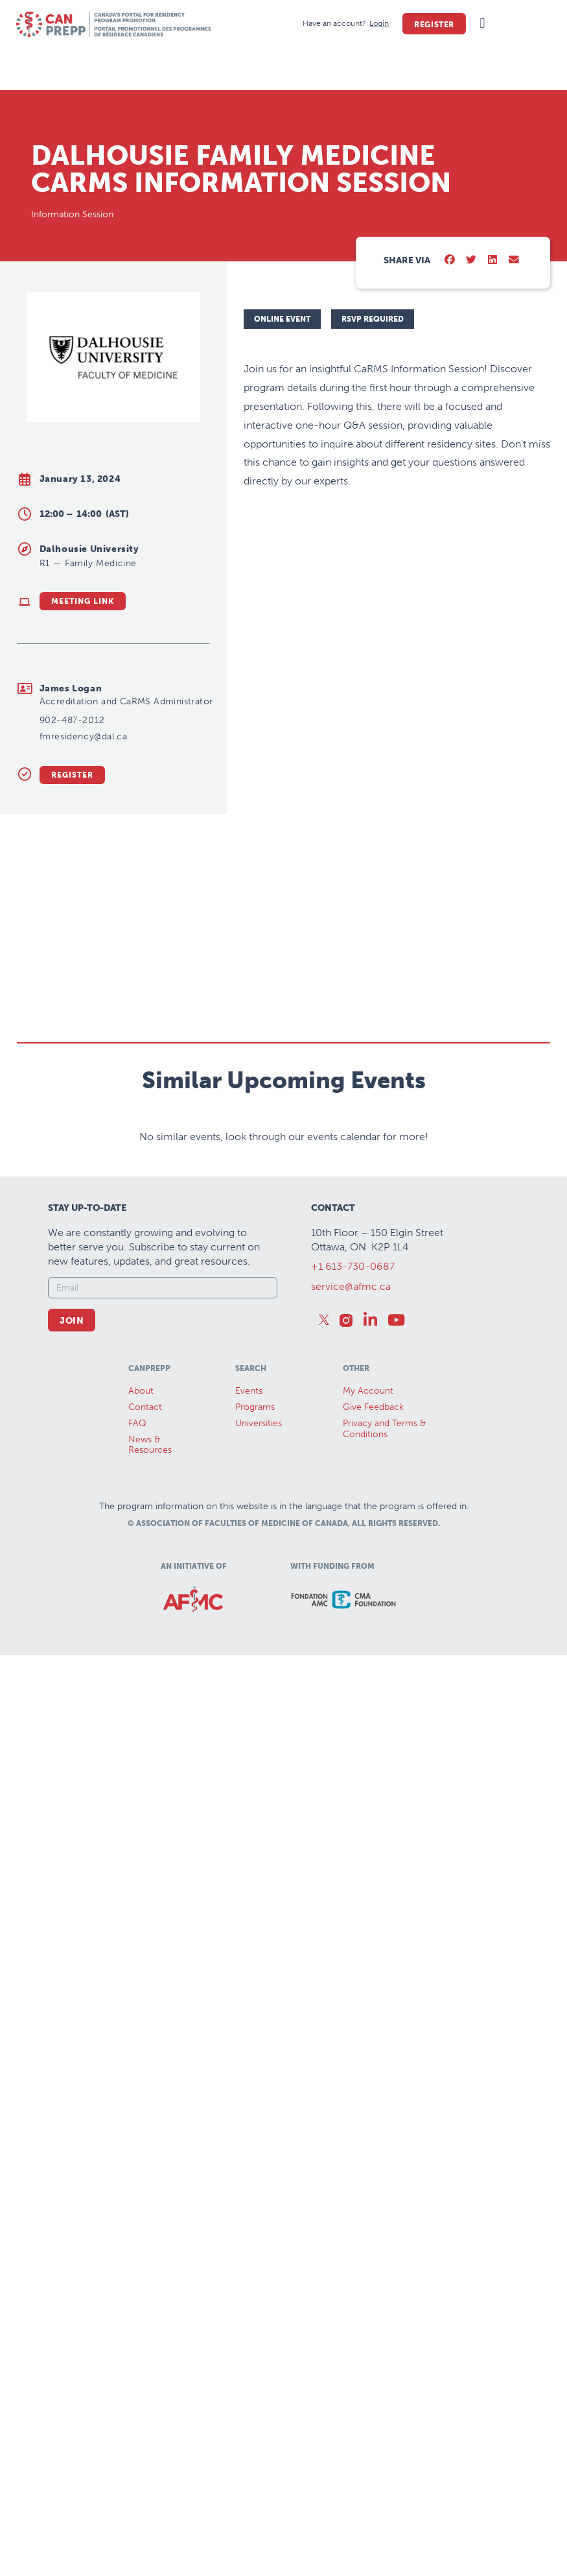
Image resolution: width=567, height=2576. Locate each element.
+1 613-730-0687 (353, 1314)
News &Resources (150, 1492)
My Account (368, 1438)
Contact (145, 1454)
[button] (482, 23)
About (141, 1438)
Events (248, 1438)
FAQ (137, 1470)
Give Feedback (373, 1454)
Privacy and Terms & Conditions (384, 1476)
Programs (255, 1454)
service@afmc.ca (351, 1334)
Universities (258, 1470)
